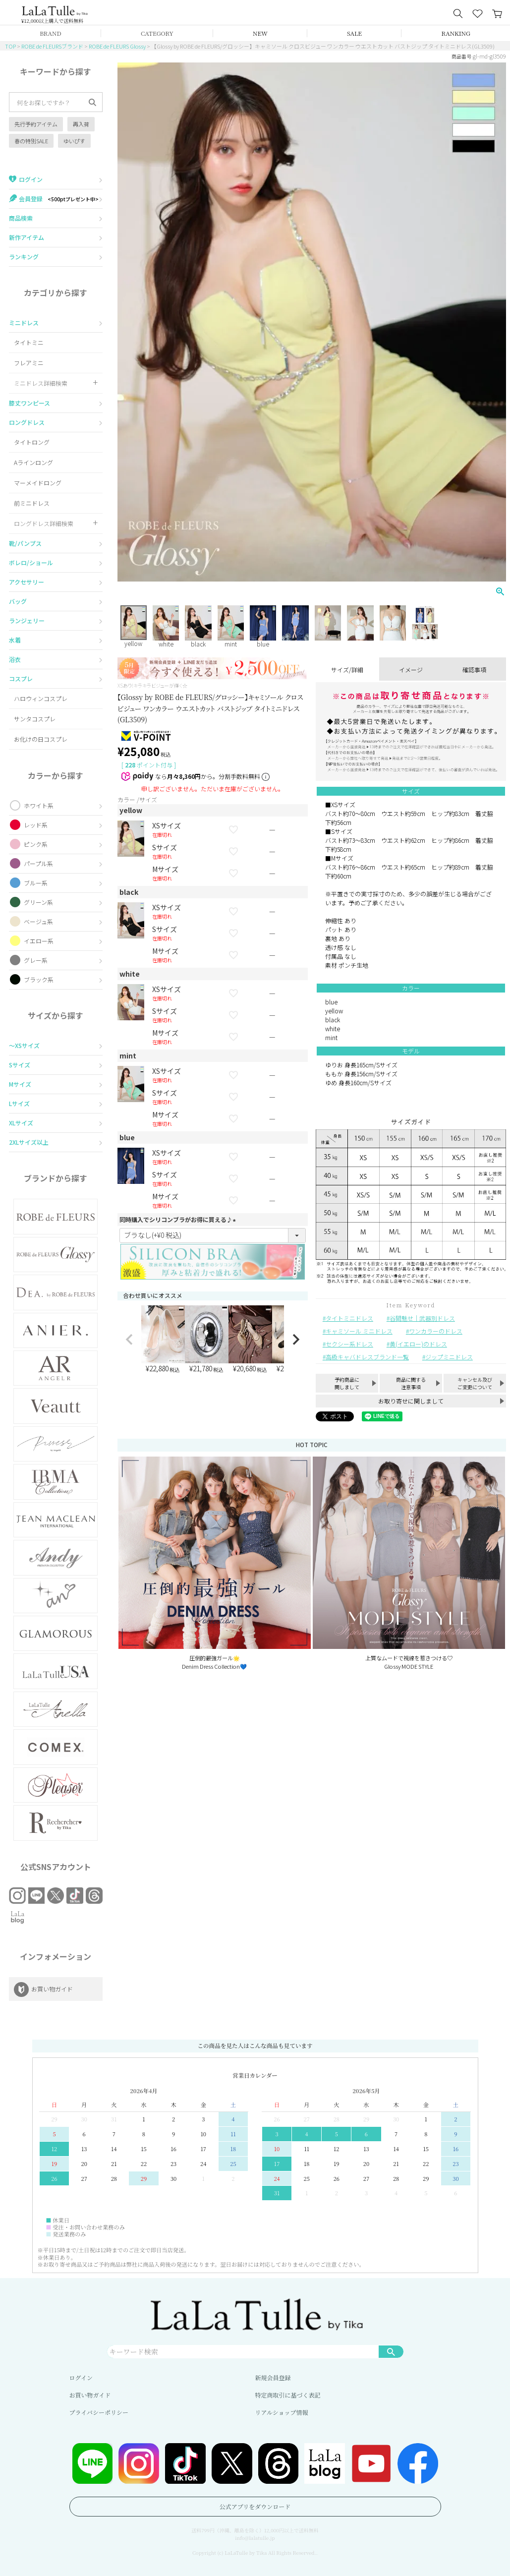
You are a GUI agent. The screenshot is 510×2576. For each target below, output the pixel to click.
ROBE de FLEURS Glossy (117, 46)
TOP (10, 46)
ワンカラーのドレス (435, 1331)
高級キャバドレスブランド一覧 (367, 1356)
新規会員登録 (273, 2377)
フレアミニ (29, 362)
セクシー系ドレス (349, 1344)
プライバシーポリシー (98, 2412)
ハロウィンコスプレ (40, 698)
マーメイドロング (37, 482)
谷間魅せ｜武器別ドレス (422, 1318)
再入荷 (81, 124)
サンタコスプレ (35, 718)
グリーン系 (38, 902)
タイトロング (32, 442)
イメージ (411, 669)
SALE (354, 33)
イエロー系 (39, 941)
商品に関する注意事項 (411, 1383)
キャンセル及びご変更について (474, 1383)
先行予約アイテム (35, 124)
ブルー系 (36, 882)
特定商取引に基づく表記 (288, 2395)
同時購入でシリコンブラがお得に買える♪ (178, 1219)
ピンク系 (36, 844)
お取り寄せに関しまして (411, 1401)
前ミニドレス (32, 503)
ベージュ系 (38, 921)
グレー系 (36, 960)
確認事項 (474, 669)
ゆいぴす (74, 141)
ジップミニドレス (449, 1356)
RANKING (456, 33)
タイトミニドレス (349, 1318)
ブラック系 (39, 979)
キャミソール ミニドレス (359, 1331)
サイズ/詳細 (347, 669)
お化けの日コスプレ (40, 739)
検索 (391, 2351)
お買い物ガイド (90, 2395)
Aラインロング (33, 462)
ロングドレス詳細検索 (43, 523)
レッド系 (36, 824)
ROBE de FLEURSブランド (52, 46)
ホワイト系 (39, 805)
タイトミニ (29, 342)
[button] (129, 1339)
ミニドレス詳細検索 (40, 383)
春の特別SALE (31, 141)
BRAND (50, 33)
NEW (260, 33)
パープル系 (38, 863)
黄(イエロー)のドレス (418, 1344)
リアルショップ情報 (281, 2412)
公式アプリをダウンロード (255, 2506)
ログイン (81, 2377)
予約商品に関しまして (347, 1383)
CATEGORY (157, 33)
